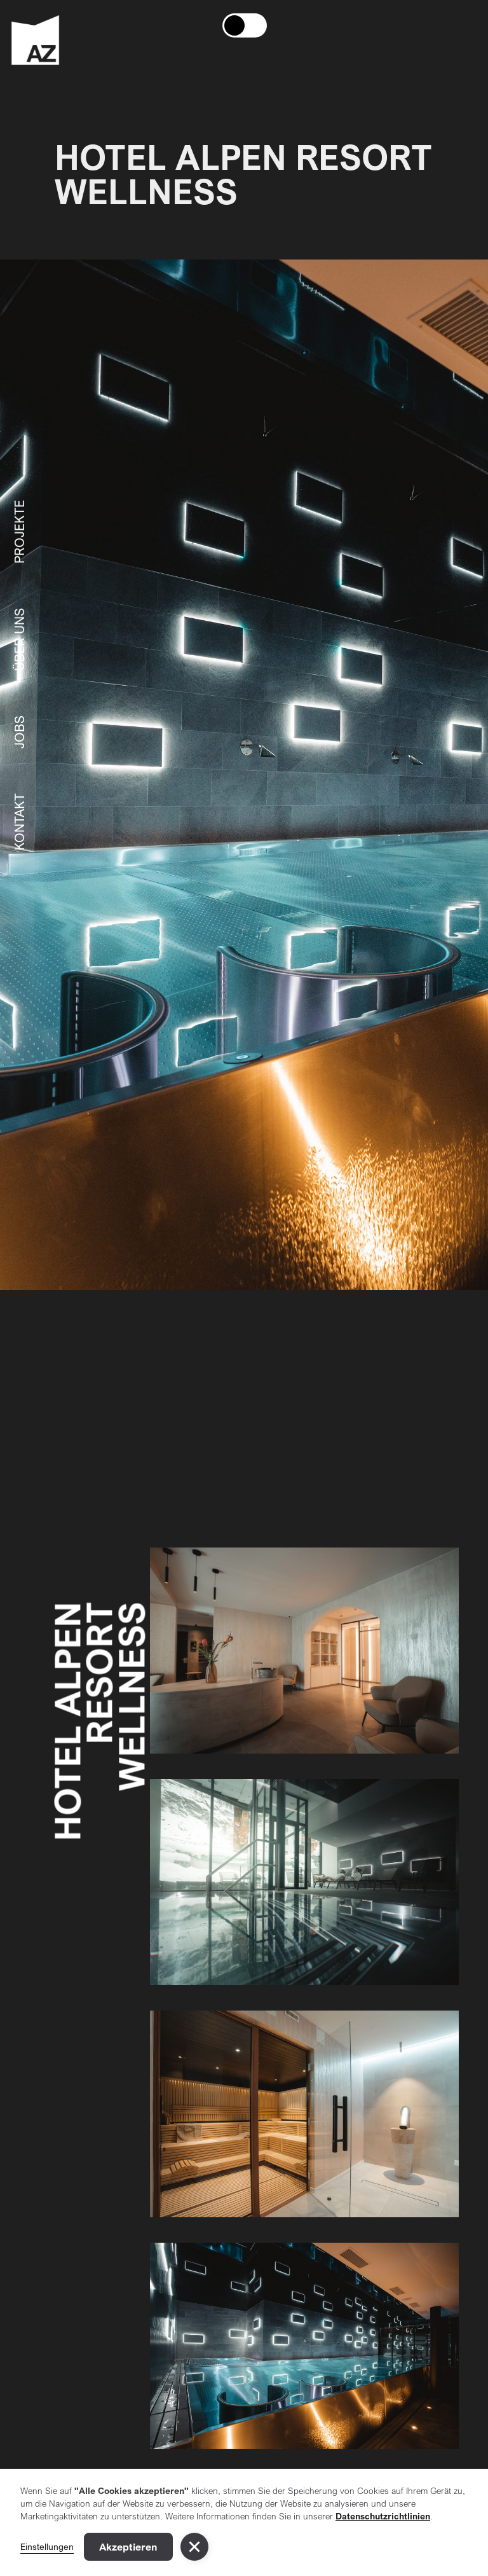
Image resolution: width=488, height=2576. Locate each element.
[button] (194, 2547)
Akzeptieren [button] (128, 2546)
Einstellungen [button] (47, 2546)
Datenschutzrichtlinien (383, 2515)
